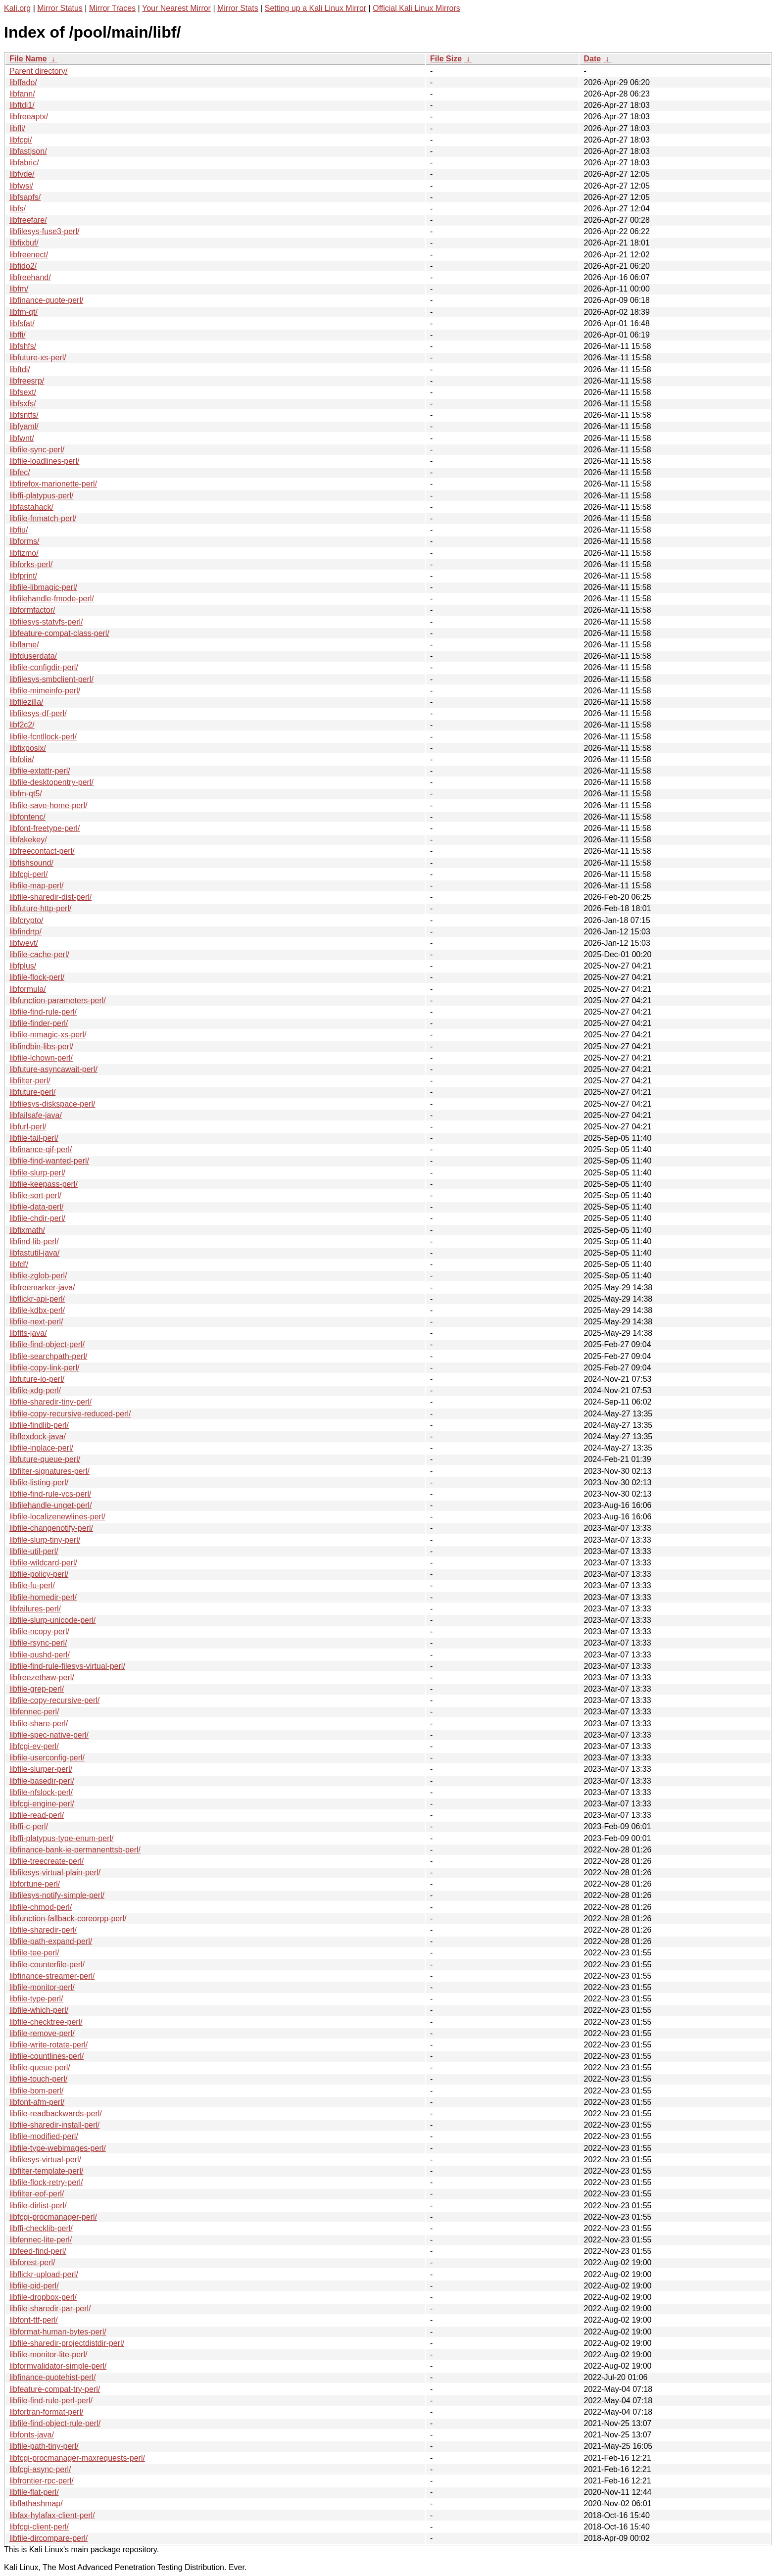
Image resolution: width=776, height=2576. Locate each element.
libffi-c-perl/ (28, 1826)
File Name (28, 58)
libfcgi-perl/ (28, 874)
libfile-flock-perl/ (36, 977)
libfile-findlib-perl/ (39, 1425)
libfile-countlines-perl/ (46, 2056)
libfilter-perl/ (29, 1080)
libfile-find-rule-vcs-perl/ (50, 1494)
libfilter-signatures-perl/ (49, 1471)
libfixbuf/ (24, 243)
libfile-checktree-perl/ (46, 2022)
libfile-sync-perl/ (36, 449)
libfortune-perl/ (34, 1884)
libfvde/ (22, 174)
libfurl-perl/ (28, 1126)
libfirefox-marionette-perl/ (53, 484)
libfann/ (22, 94)
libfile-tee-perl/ (34, 1952)
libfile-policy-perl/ (38, 1574)
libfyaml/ (24, 426)
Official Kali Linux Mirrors (416, 8)
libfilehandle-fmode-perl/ (51, 598)
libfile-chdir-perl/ (37, 1218)
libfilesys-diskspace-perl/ (52, 1104)
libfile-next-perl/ (36, 1321)
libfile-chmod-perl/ (40, 1907)
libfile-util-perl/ (33, 1551)
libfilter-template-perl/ (46, 2171)
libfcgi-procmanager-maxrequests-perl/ (77, 2458)
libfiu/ (18, 530)
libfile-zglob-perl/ (38, 1275)
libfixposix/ (27, 748)
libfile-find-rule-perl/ (43, 1012)
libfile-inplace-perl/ (41, 1448)
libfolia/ (21, 759)
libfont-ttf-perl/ (33, 2320)
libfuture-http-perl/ (40, 908)
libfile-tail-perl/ (33, 1138)
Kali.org (17, 8)
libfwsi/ (21, 186)
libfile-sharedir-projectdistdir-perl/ (66, 2343)
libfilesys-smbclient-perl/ (51, 679)
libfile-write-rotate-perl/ (48, 2045)
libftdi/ (19, 369)
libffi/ (17, 335)
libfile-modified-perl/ (43, 2136)
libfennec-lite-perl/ (40, 2240)
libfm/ (18, 289)
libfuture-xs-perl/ (37, 357)
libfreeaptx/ (28, 116)
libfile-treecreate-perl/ (46, 1861)
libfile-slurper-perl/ (40, 1769)
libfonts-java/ (31, 2434)
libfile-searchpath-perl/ (48, 1356)
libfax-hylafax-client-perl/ (52, 2515)
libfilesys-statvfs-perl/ (46, 622)
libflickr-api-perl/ (37, 1299)
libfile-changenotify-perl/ (51, 1528)
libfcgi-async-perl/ (40, 2469)
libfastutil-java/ (34, 1253)
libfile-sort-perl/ (35, 1195)
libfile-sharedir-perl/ (43, 1930)
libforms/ (24, 541)
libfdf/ (18, 1264)
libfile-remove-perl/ (42, 2033)
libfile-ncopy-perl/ (39, 1631)
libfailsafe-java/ (35, 1115)
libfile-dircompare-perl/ (48, 2538)
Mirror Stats (237, 8)
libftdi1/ (22, 105)
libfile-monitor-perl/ (42, 1987)
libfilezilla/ (26, 702)
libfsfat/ (22, 323)
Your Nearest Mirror (176, 8)
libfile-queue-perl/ (39, 2067)
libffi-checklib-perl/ (41, 2228)
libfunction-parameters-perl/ (57, 1000)
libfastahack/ (31, 507)
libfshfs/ (22, 346)
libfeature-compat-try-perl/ (54, 2389)
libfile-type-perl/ (36, 1998)
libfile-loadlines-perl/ (44, 461)
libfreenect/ (28, 254)
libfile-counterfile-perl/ (47, 1964)
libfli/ (17, 128)
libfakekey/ (28, 839)
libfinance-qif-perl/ (40, 1149)
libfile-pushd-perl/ (39, 1655)
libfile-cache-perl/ (39, 954)
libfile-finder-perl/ (38, 1023)
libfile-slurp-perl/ (37, 1172)
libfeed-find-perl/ (37, 2251)
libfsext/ (22, 392)
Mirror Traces (112, 8)
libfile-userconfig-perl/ (47, 1757)
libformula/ (27, 989)
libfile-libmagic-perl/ (43, 587)
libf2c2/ (22, 725)
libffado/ (23, 82)
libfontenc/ (27, 817)
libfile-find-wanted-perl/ (49, 1161)
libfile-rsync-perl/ (38, 1643)
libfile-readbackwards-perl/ (55, 2113)
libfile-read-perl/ (36, 1815)
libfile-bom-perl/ (36, 2091)
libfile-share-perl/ (38, 1723)
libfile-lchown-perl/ (41, 1058)
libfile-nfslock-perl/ (41, 1792)
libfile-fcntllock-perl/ (43, 736)
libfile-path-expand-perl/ (50, 1941)
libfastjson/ (28, 151)
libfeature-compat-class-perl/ (59, 633)
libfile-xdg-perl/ (35, 1390)
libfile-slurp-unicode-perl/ (52, 1620)
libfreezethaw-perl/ (41, 1677)
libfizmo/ (24, 553)
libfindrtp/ (25, 931)
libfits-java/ (28, 1333)
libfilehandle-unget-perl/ (50, 1505)
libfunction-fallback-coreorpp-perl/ (68, 1918)
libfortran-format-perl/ (46, 2412)
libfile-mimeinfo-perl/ (44, 690)
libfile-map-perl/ (36, 885)
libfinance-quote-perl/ (46, 300)
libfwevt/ (23, 943)
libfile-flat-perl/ (34, 2492)
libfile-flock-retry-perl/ (46, 2182)
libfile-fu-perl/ (32, 1585)
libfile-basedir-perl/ (41, 1781)
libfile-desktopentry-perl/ (51, 782)
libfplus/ (22, 966)
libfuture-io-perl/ (36, 1379)
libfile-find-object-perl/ (47, 1344)
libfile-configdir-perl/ (43, 667)
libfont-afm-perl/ (36, 2102)
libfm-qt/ (23, 312)
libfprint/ (23, 576)
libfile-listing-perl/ (38, 1482)
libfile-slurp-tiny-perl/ (44, 1540)
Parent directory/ (38, 71)
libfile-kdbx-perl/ (37, 1310)
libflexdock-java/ (37, 1436)
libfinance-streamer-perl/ (52, 1976)
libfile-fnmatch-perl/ (42, 518)
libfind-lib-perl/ (34, 1241)
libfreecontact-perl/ (42, 851)
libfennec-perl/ (34, 1711)
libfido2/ (23, 266)
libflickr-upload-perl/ (43, 2274)
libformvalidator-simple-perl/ (58, 2366)
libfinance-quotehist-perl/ (52, 2377)
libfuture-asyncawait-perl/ (53, 1069)
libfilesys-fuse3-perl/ (44, 231)
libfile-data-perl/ (36, 1207)
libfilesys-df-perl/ (38, 713)
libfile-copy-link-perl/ (44, 1367)
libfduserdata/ (33, 656)
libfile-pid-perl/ (34, 2286)
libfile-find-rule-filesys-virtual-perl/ (67, 1666)
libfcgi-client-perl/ (39, 2527)
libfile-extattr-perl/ (39, 771)
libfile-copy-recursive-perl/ (54, 1700)
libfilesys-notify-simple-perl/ (56, 1895)
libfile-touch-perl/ (38, 2079)
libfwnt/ (21, 438)
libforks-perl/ (30, 564)
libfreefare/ (28, 220)
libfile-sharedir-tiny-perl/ (50, 1402)
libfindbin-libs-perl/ (41, 1046)
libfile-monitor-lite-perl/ (48, 2354)
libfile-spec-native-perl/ (49, 1735)
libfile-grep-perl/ (36, 1689)
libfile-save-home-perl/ (48, 805)
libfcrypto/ (26, 920)
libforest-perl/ (32, 2262)
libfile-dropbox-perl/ (43, 2297)
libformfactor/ (32, 610)
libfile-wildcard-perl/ (43, 1562)
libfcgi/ (20, 140)
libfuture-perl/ (32, 1092)
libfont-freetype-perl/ (44, 828)
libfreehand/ (30, 277)
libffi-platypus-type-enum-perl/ (61, 1838)
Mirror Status (60, 8)
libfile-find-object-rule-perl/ (54, 2423)
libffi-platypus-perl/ (41, 495)
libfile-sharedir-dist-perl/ (50, 897)
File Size (446, 58)
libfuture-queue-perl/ (44, 1459)
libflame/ (24, 644)
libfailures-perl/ (35, 1608)
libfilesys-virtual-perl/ (45, 2159)
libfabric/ (24, 162)
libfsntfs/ (24, 415)
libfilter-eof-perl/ (36, 2193)
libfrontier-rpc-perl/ (41, 2481)
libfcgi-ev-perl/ (34, 1746)
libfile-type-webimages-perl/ (57, 2148)
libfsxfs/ (22, 403)
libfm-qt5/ (25, 793)
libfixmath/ (27, 1230)
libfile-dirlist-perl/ (38, 2205)
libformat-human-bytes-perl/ (57, 2332)
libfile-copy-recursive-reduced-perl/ (70, 1414)
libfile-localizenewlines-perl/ (57, 1516)
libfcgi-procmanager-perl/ (53, 2217)
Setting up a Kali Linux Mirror (315, 8)
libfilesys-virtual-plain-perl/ (54, 1872)
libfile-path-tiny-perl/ (44, 2446)
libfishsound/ (31, 863)
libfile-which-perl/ (38, 2010)
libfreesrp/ (26, 381)
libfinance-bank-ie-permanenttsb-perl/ (75, 1850)
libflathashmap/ (36, 2503)
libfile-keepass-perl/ (43, 1184)
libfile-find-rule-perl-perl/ (51, 2400)
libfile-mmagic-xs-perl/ (48, 1034)
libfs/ (17, 208)
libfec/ (19, 472)
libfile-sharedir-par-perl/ (50, 2308)
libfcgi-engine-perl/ (41, 1803)
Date (592, 58)
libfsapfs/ (25, 197)
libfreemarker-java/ (42, 1287)
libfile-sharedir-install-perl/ (54, 2125)
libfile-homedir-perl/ (43, 1597)
